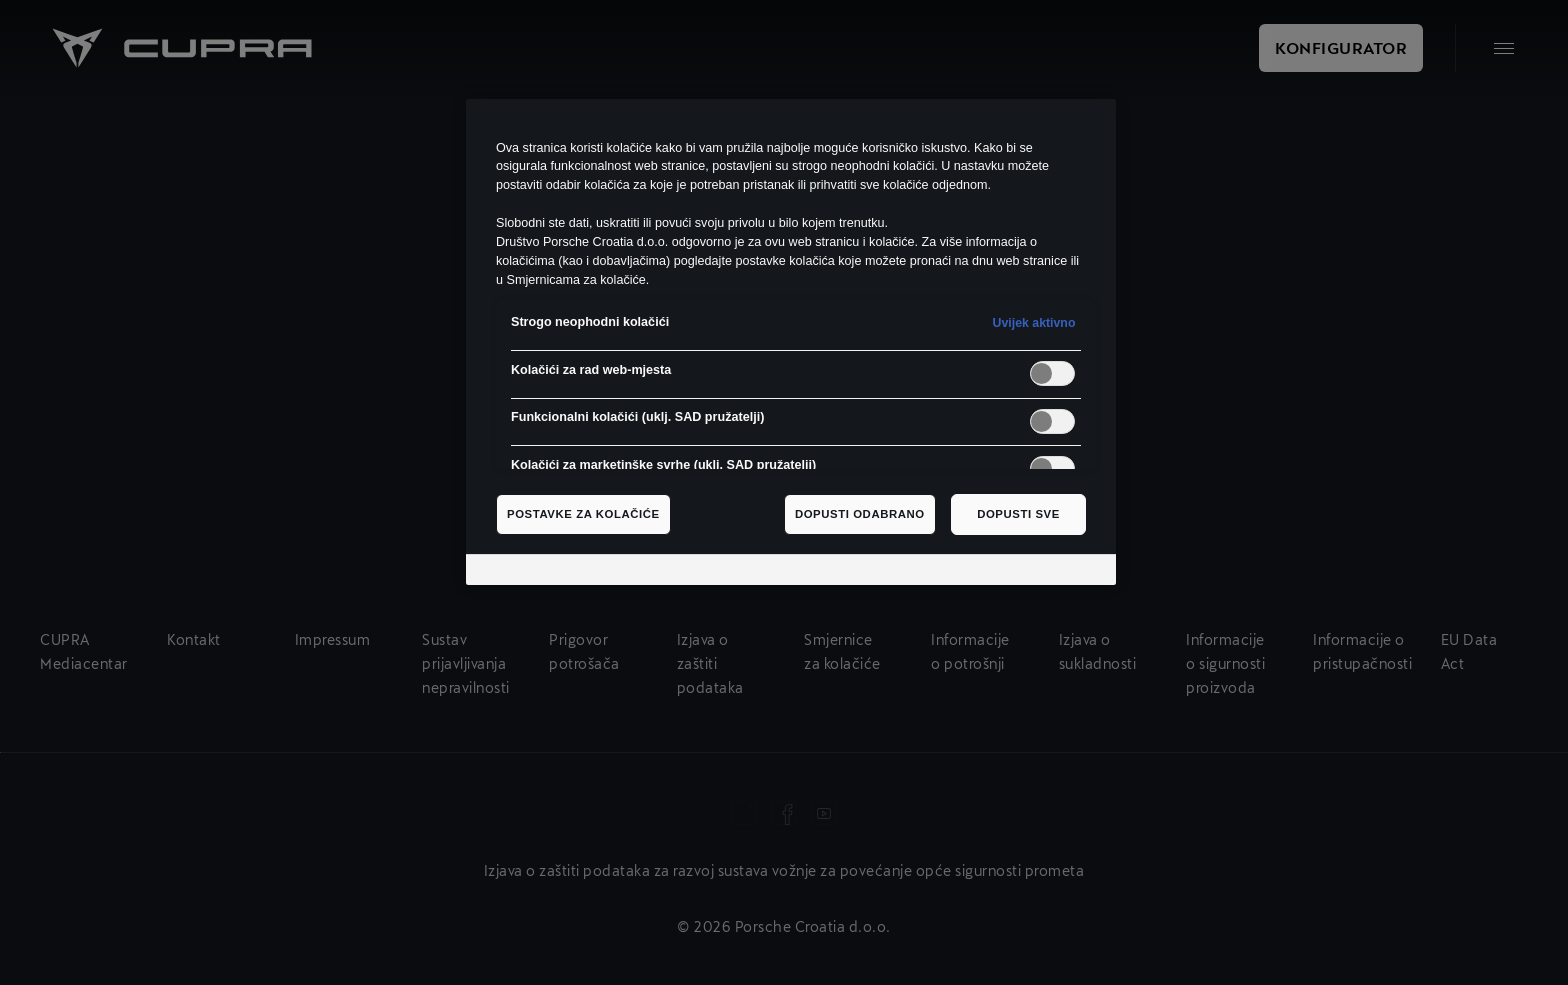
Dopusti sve (1018, 514)
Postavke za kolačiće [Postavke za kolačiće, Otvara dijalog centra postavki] (583, 514)
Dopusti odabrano (860, 514)
